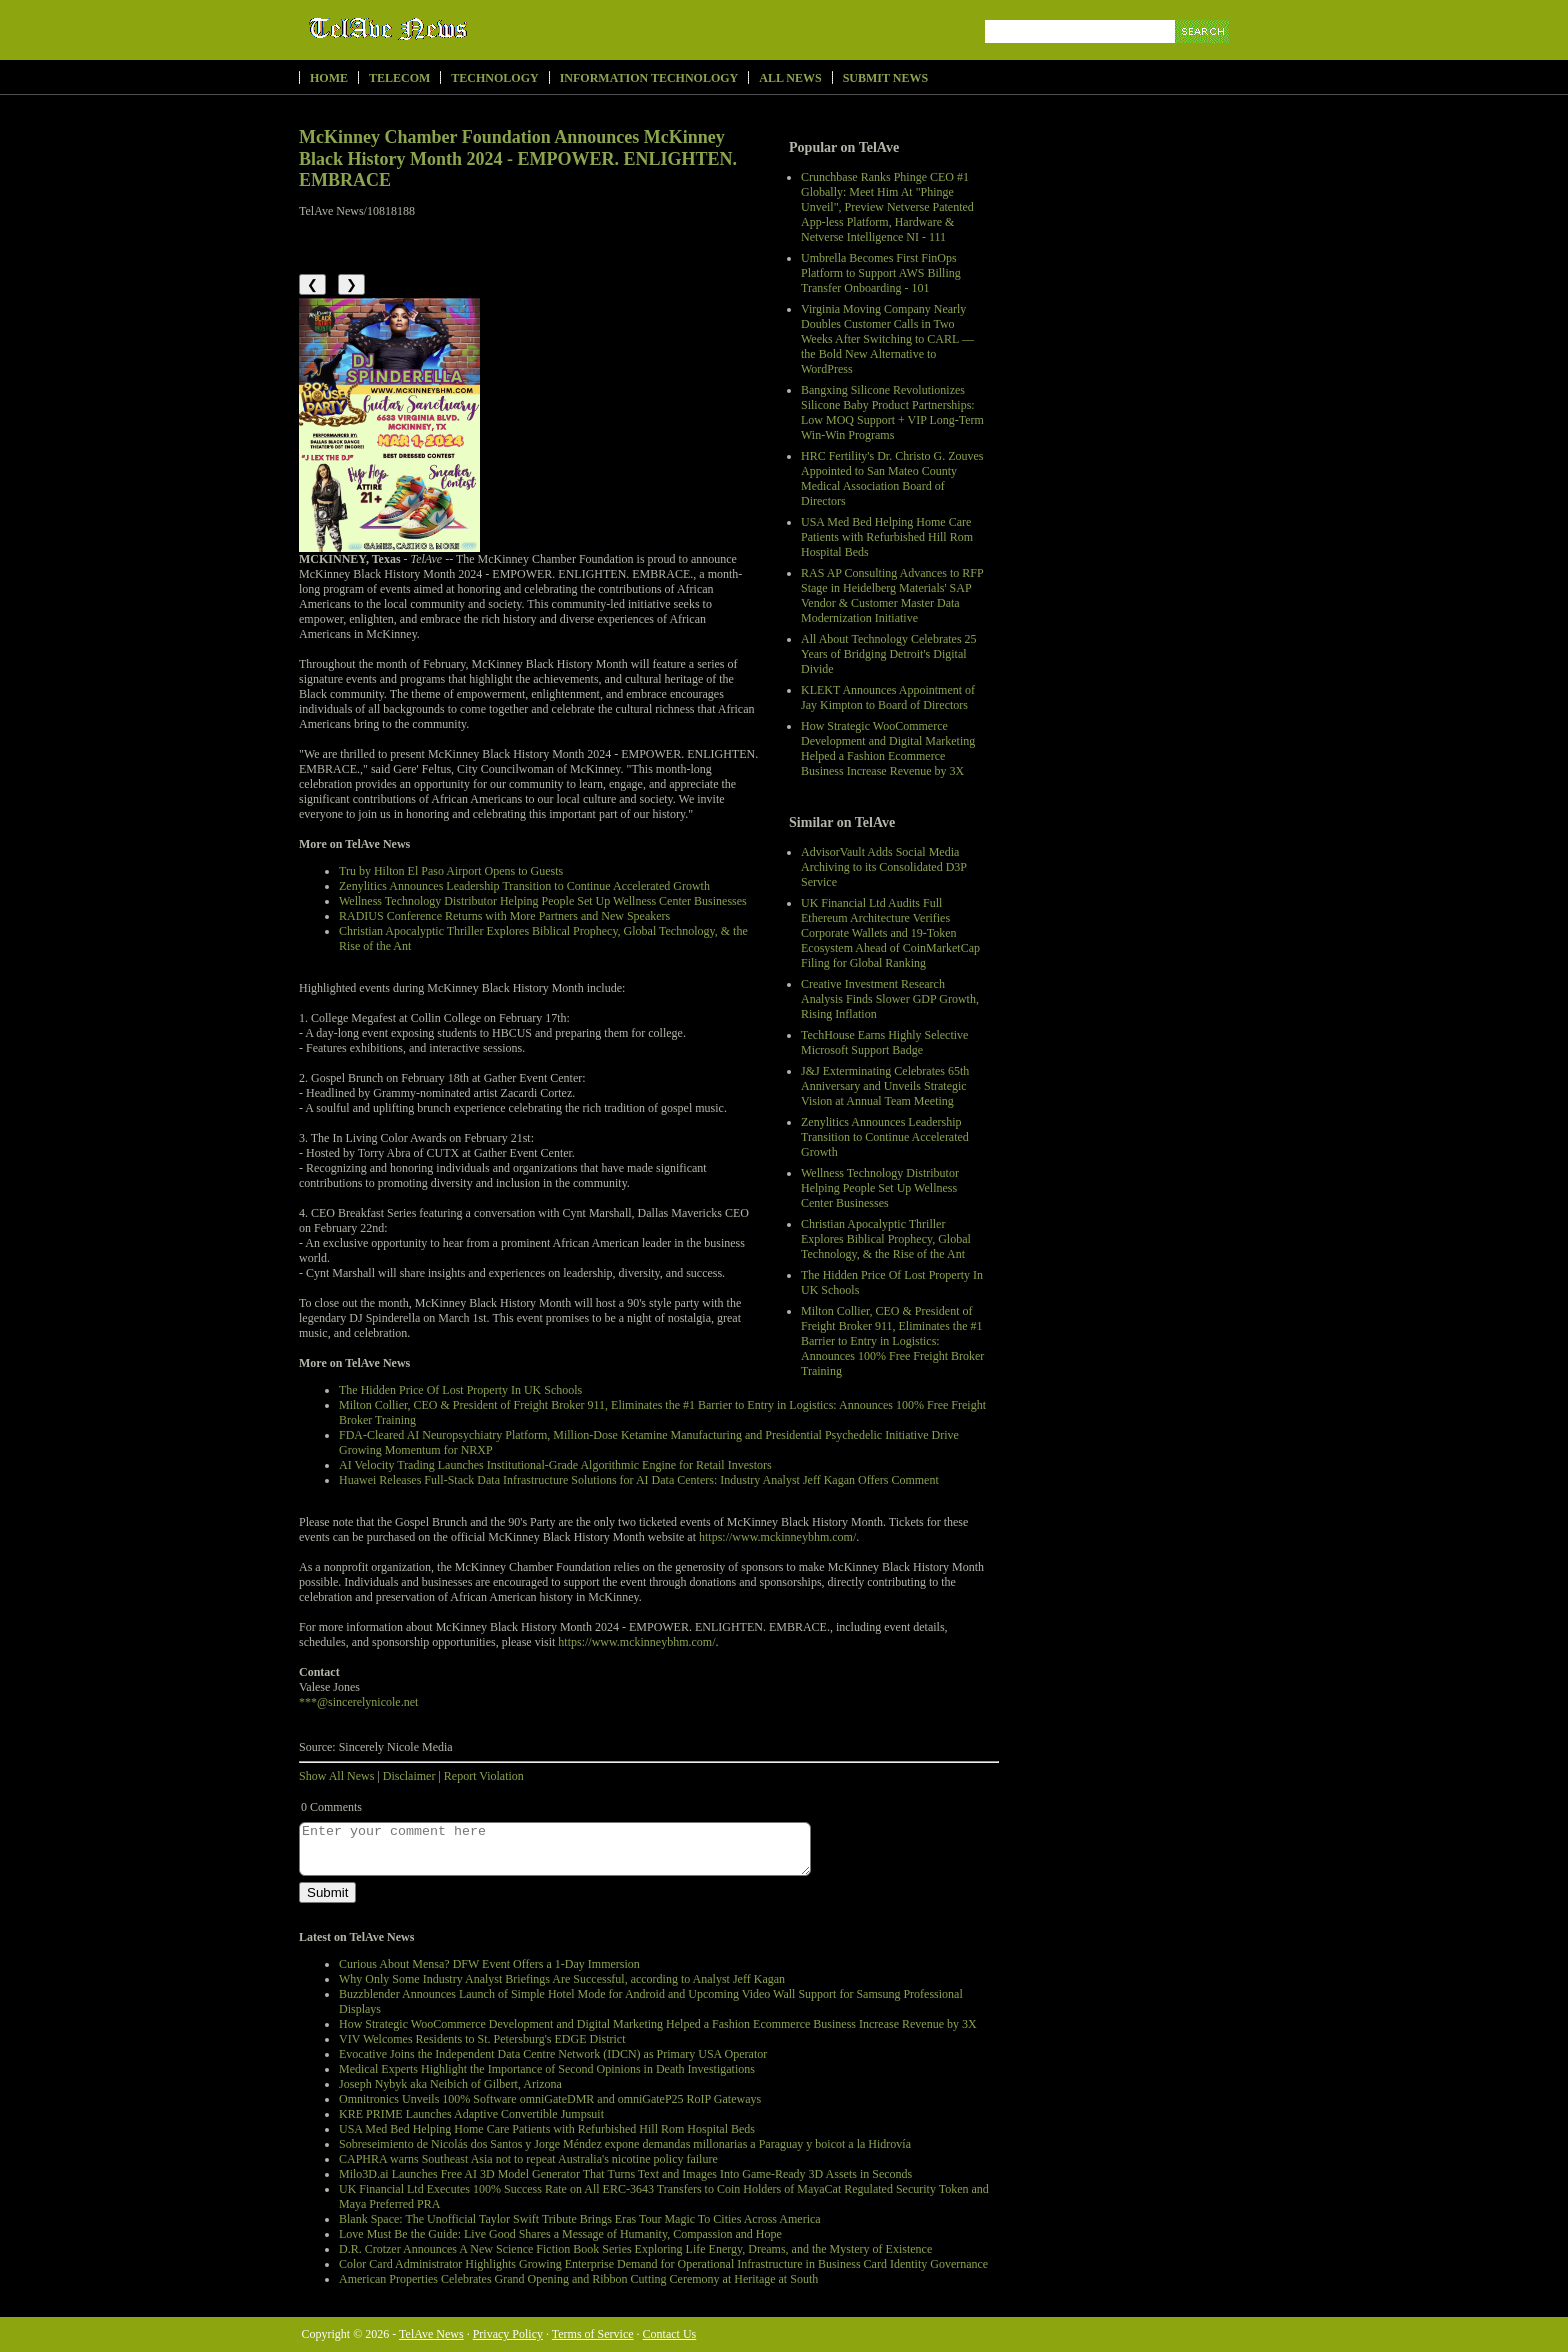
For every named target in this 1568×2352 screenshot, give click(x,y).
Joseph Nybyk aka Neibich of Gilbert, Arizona (450, 2084)
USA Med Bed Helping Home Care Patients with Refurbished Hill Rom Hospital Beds (887, 537)
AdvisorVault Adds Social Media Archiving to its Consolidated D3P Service (884, 867)
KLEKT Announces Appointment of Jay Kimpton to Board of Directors (888, 697)
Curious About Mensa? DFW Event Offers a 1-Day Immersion (489, 1964)
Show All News (336, 1776)
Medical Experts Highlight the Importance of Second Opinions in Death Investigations (547, 2069)
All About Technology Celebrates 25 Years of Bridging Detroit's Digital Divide (889, 654)
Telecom (399, 78)
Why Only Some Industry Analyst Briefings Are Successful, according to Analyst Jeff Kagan (562, 1979)
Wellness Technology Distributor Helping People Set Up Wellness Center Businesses (880, 1188)
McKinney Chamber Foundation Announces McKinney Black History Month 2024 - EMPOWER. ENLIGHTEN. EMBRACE (518, 158)
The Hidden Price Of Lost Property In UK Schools (460, 1390)
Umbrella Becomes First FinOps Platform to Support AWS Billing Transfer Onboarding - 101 (881, 273)
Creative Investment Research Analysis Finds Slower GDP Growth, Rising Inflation (890, 999)
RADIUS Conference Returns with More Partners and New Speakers (504, 916)
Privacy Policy (508, 2334)
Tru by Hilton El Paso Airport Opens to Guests (451, 871)
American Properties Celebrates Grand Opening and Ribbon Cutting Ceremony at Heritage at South (578, 2279)
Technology (494, 78)
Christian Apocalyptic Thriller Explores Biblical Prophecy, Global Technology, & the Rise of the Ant (886, 1239)
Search (1203, 54)
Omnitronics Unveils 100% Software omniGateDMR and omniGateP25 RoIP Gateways (550, 2099)
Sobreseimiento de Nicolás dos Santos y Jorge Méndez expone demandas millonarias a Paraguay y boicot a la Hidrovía (625, 2144)
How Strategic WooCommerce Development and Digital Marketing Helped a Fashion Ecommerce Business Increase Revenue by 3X (888, 748)
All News (790, 78)
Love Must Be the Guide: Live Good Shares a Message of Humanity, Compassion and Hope (560, 2234)
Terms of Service (593, 2334)
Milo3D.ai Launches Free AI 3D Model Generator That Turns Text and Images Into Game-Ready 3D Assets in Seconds (625, 2174)
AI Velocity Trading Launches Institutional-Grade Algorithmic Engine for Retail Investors (555, 1465)
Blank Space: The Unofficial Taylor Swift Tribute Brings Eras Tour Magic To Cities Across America (580, 2219)
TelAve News (446, 29)
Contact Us (670, 2334)
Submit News (885, 78)
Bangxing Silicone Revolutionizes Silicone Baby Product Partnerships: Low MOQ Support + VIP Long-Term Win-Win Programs (892, 412)
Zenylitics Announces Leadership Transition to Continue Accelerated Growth (885, 1137)
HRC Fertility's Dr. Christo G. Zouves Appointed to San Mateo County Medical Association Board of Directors (892, 478)
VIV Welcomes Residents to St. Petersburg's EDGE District (482, 2039)
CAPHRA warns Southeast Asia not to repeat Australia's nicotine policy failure (528, 2159)
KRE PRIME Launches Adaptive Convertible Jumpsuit (471, 2114)
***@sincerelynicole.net (358, 1702)
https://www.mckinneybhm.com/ (777, 1537)
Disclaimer (409, 1776)
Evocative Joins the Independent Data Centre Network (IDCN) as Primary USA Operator (553, 2054)
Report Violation (484, 1776)
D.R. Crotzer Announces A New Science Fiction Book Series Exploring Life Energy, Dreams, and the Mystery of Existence (635, 2249)
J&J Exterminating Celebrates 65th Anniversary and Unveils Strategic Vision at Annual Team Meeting (885, 1086)
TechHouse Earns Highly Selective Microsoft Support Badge (884, 1042)
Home (329, 78)
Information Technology (649, 78)
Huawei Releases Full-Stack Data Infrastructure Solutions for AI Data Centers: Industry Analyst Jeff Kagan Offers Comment (639, 1480)
